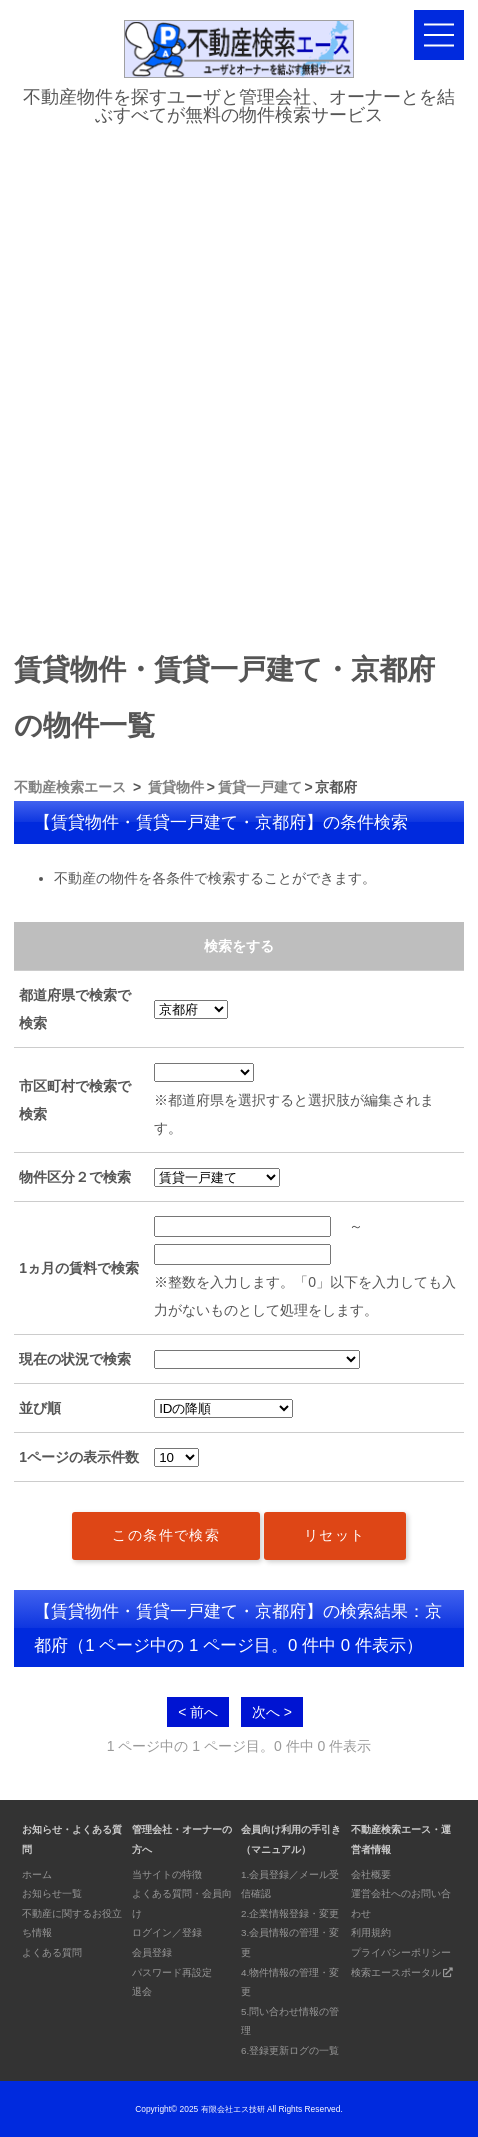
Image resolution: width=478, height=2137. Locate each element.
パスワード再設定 (172, 1972)
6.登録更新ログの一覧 (290, 2050)
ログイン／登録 (167, 1932)
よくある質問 (52, 1952)
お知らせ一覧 (52, 1893)
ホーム (37, 1874)
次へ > (272, 1712)
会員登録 (152, 1952)
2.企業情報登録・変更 (290, 1913)
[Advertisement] (239, 383)
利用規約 (371, 1932)
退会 (142, 1991)
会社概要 (371, 1874)
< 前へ (198, 1712)
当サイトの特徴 (167, 1874)
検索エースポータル (402, 1972)
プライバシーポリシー (401, 1952)
